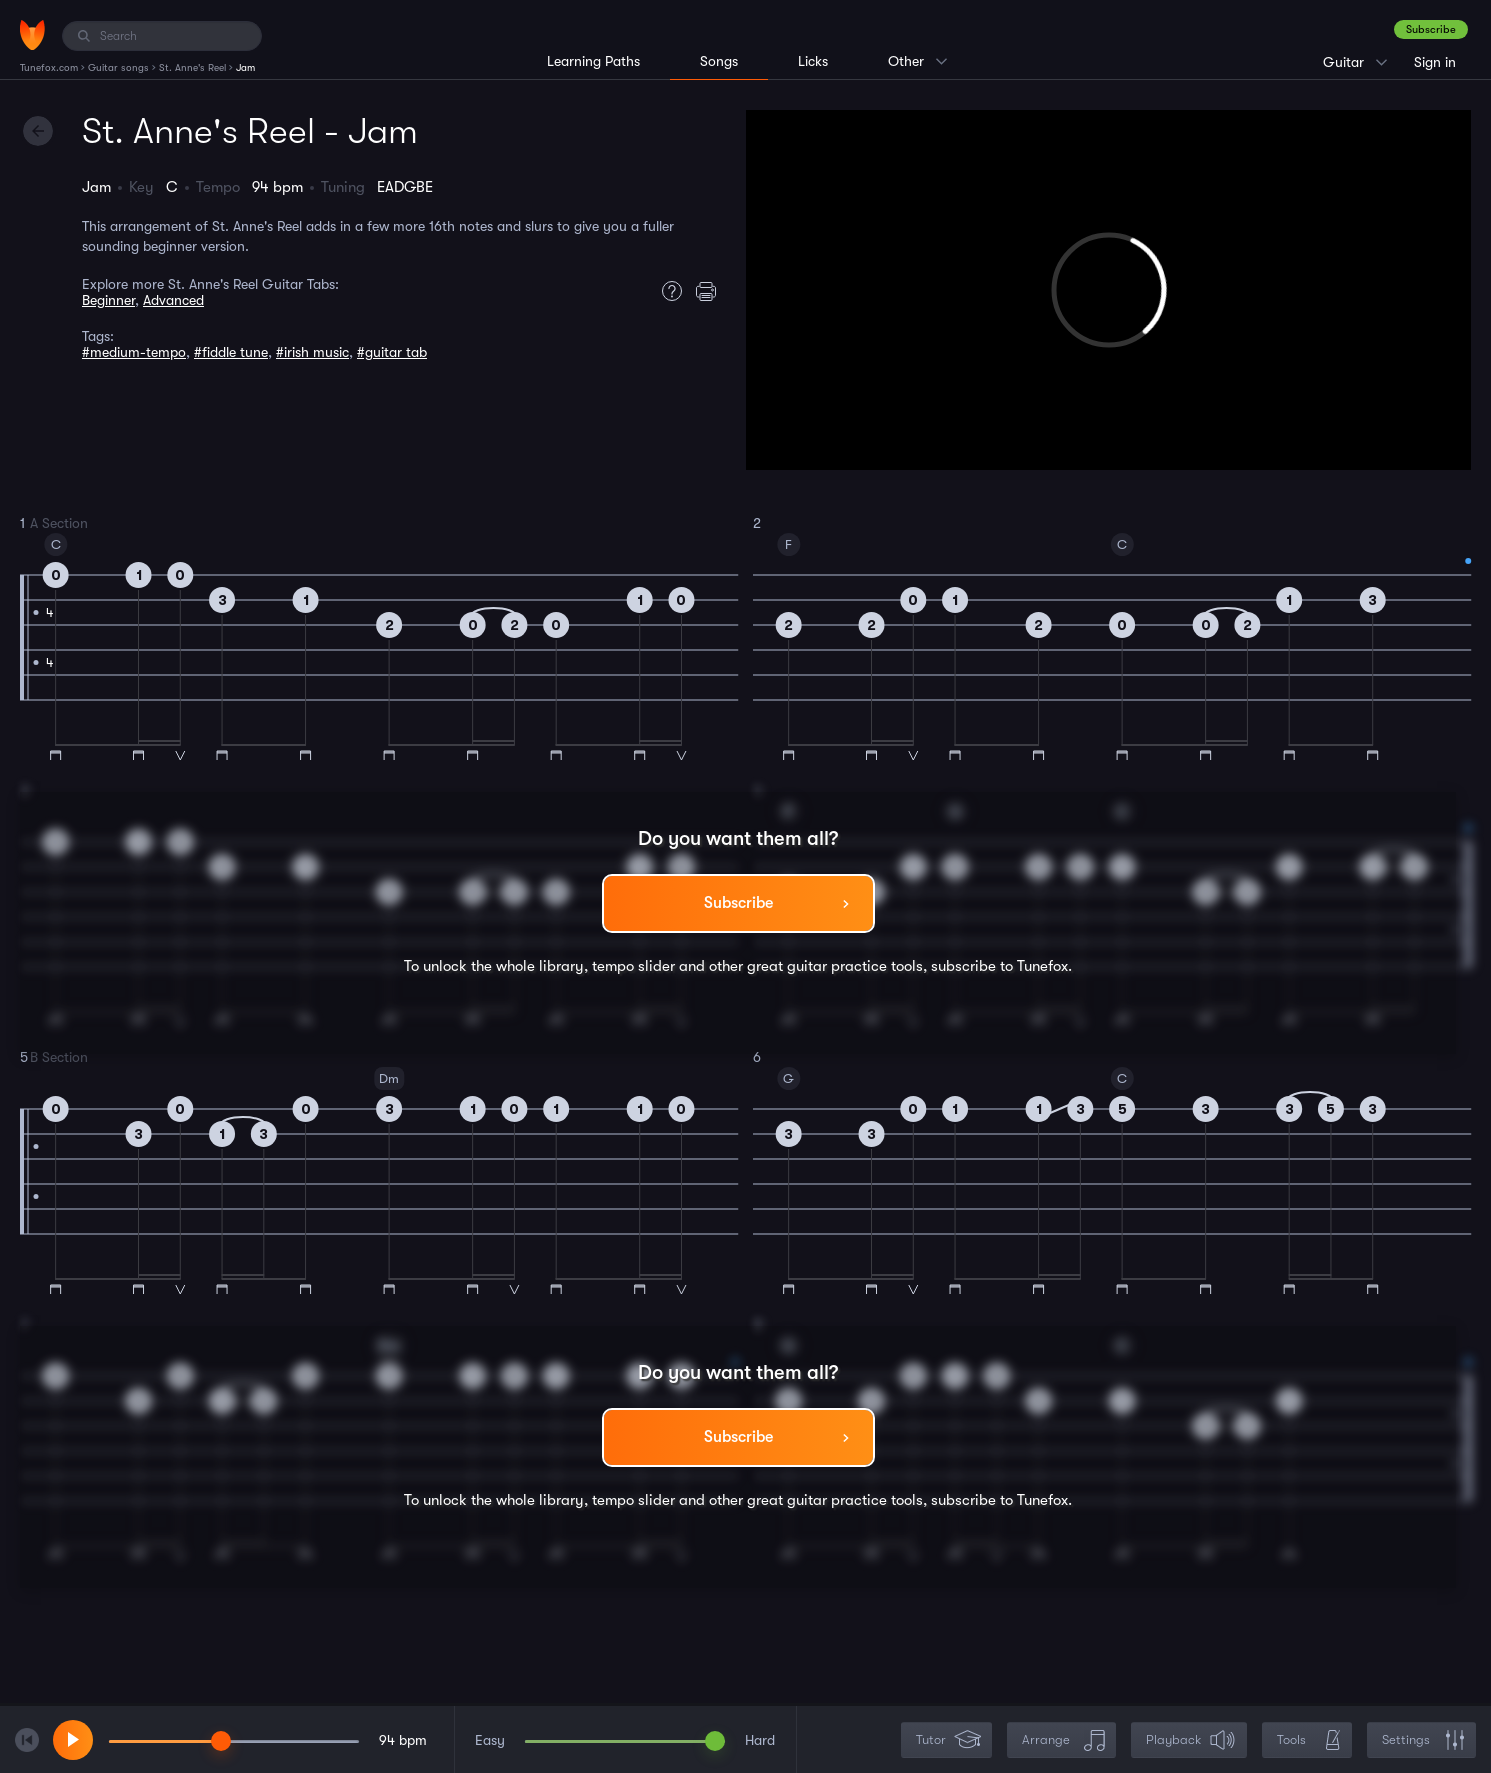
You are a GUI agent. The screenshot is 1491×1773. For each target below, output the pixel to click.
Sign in (1435, 62)
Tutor (948, 1740)
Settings (1423, 1740)
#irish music (312, 352)
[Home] (32, 35)
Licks (813, 61)
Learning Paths (593, 61)
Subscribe (1431, 29)
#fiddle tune (231, 352)
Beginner (108, 300)
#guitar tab (392, 352)
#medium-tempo (134, 352)
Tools (1309, 1740)
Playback (1191, 1740)
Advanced (173, 300)
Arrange (1063, 1740)
